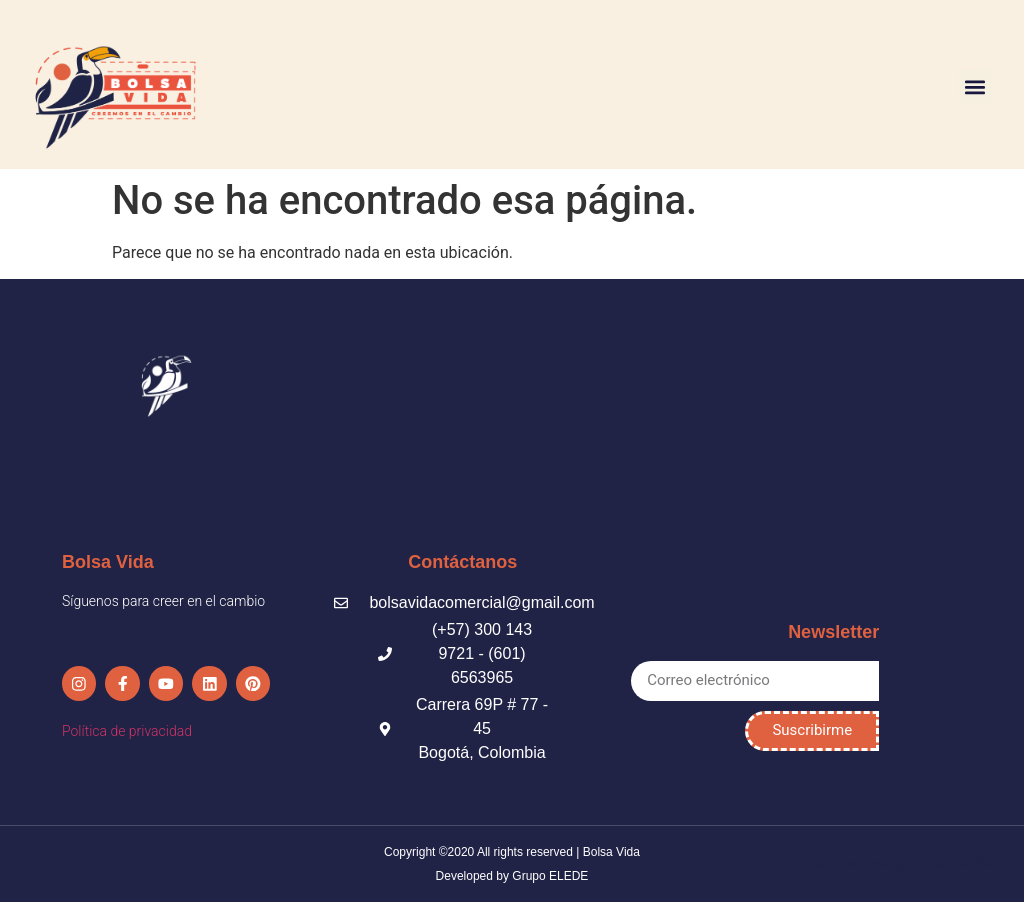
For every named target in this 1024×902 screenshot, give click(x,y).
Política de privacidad (127, 718)
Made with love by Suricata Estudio (902, 864)
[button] (975, 86)
